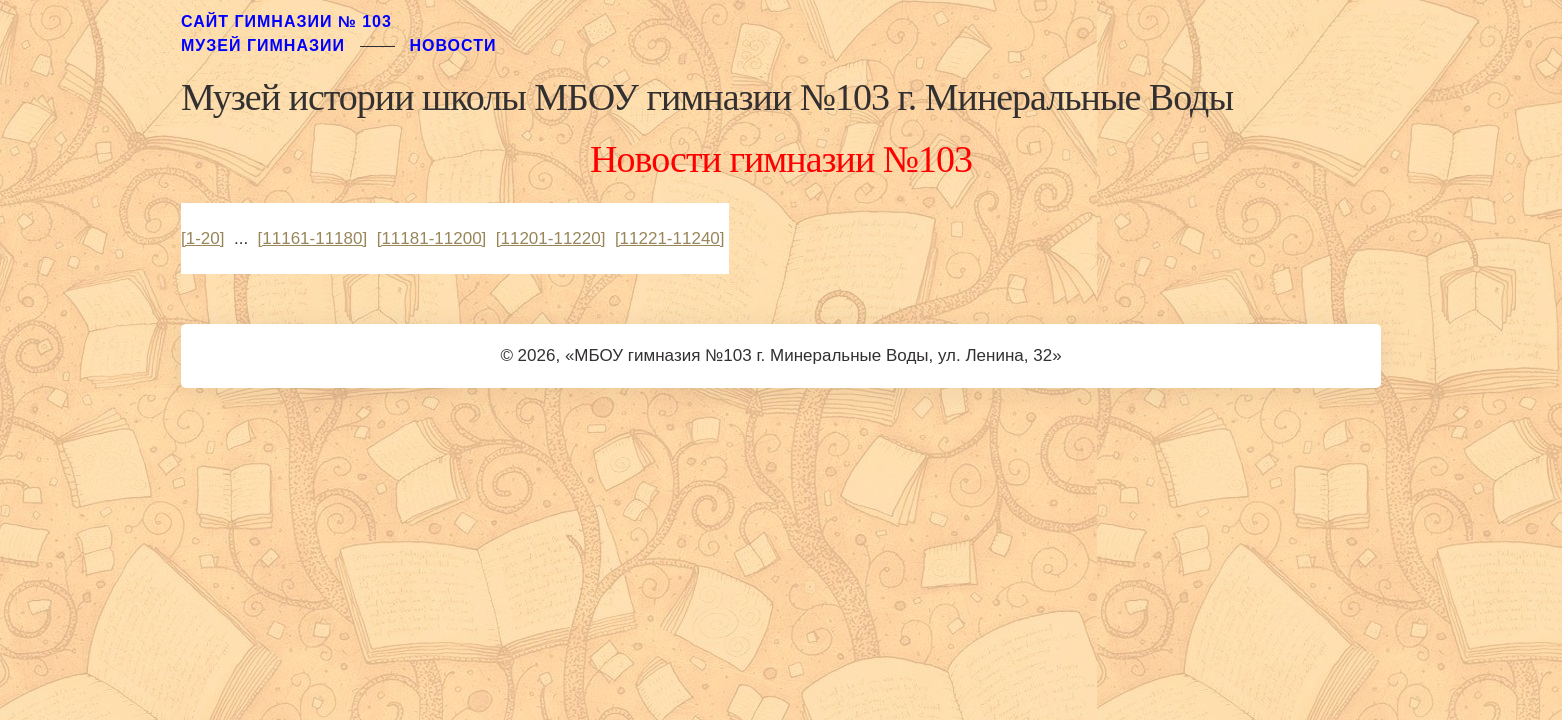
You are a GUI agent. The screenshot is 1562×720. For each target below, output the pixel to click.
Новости (452, 45)
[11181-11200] (432, 238)
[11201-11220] (551, 238)
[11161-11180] (313, 238)
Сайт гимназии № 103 (286, 21)
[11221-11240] (670, 238)
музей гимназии (263, 45)
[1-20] (202, 238)
